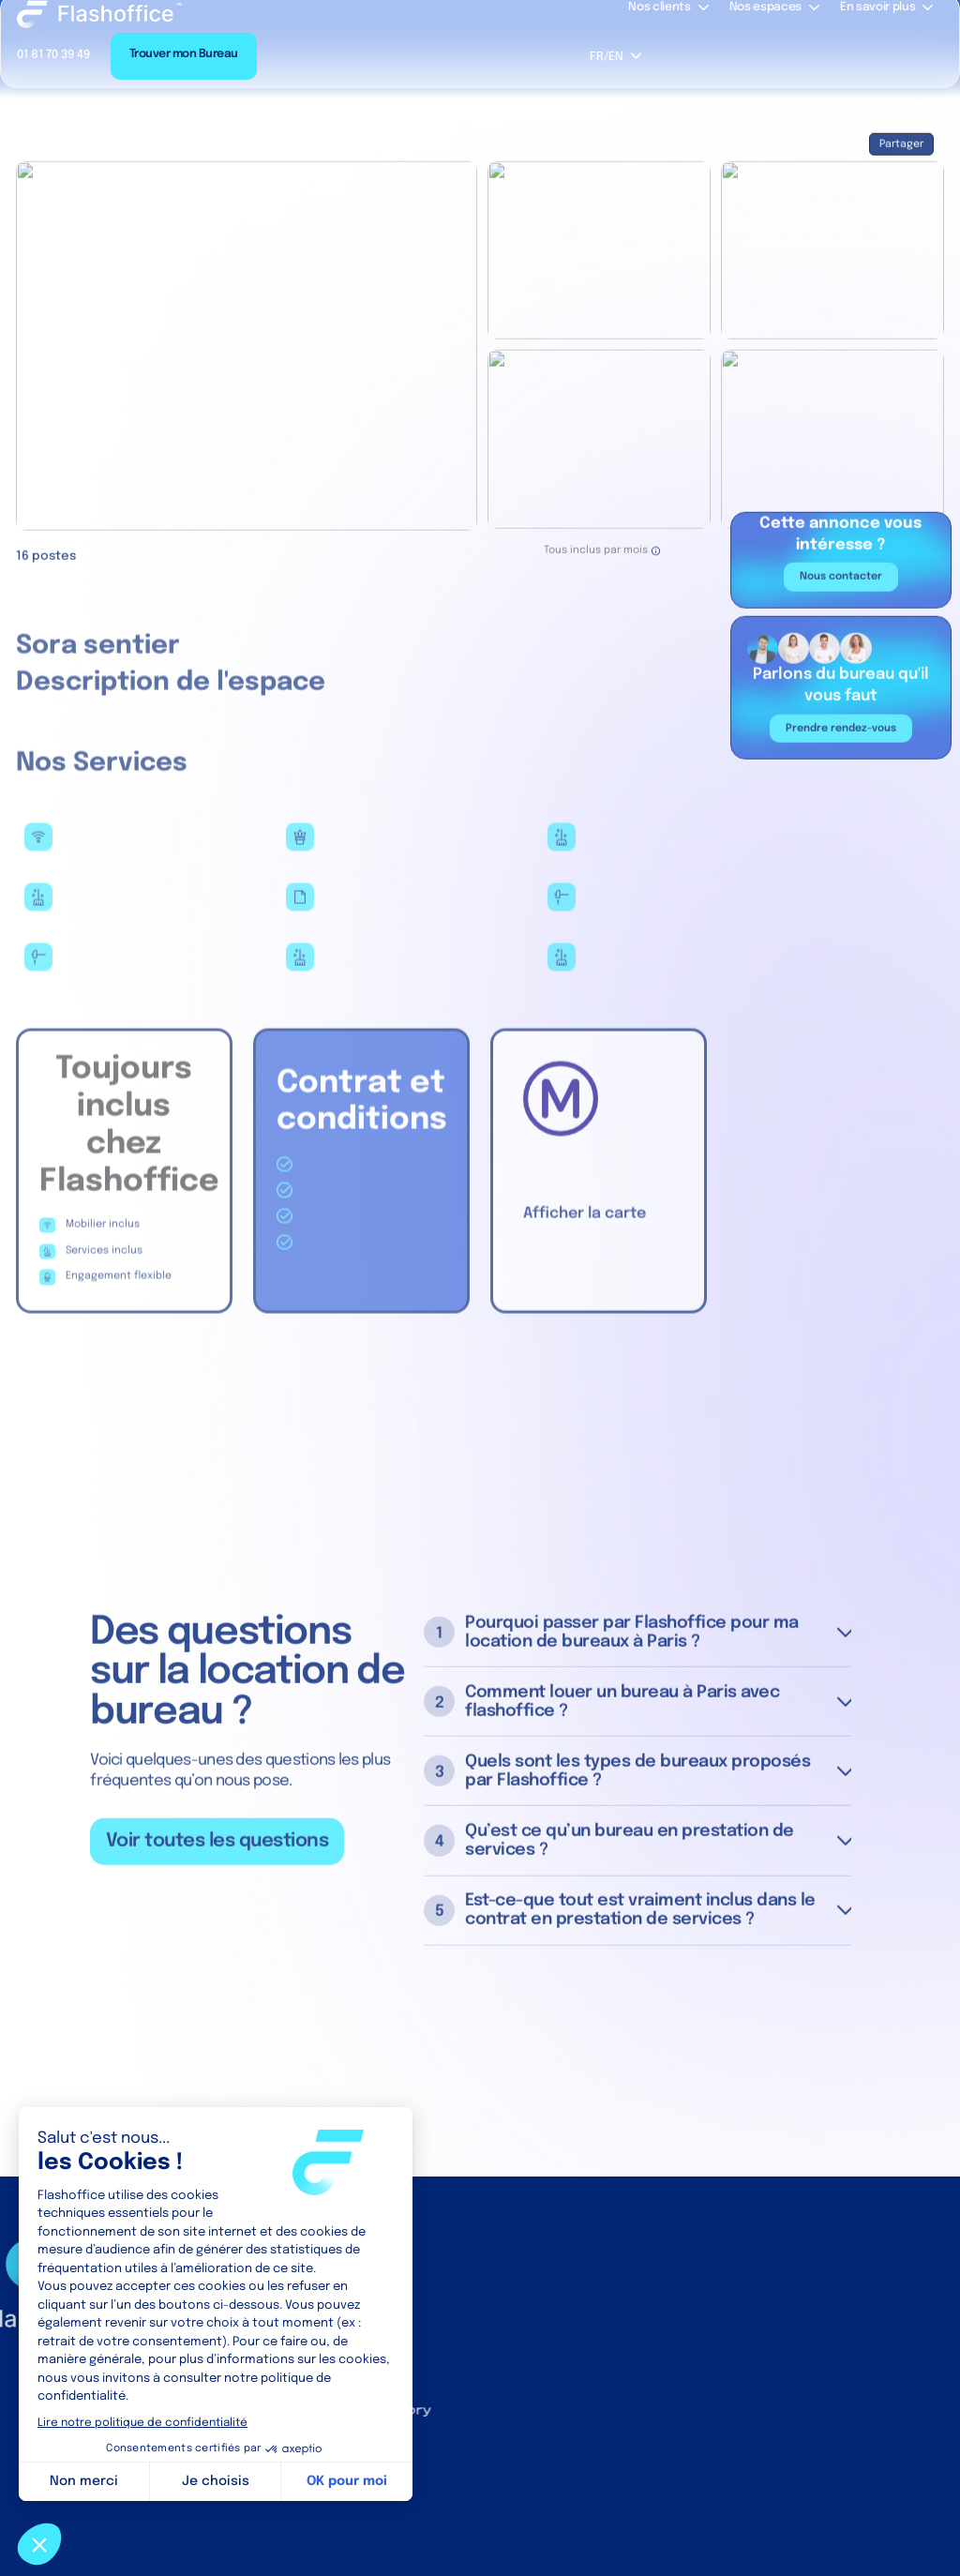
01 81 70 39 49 (53, 55)
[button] (615, 56)
